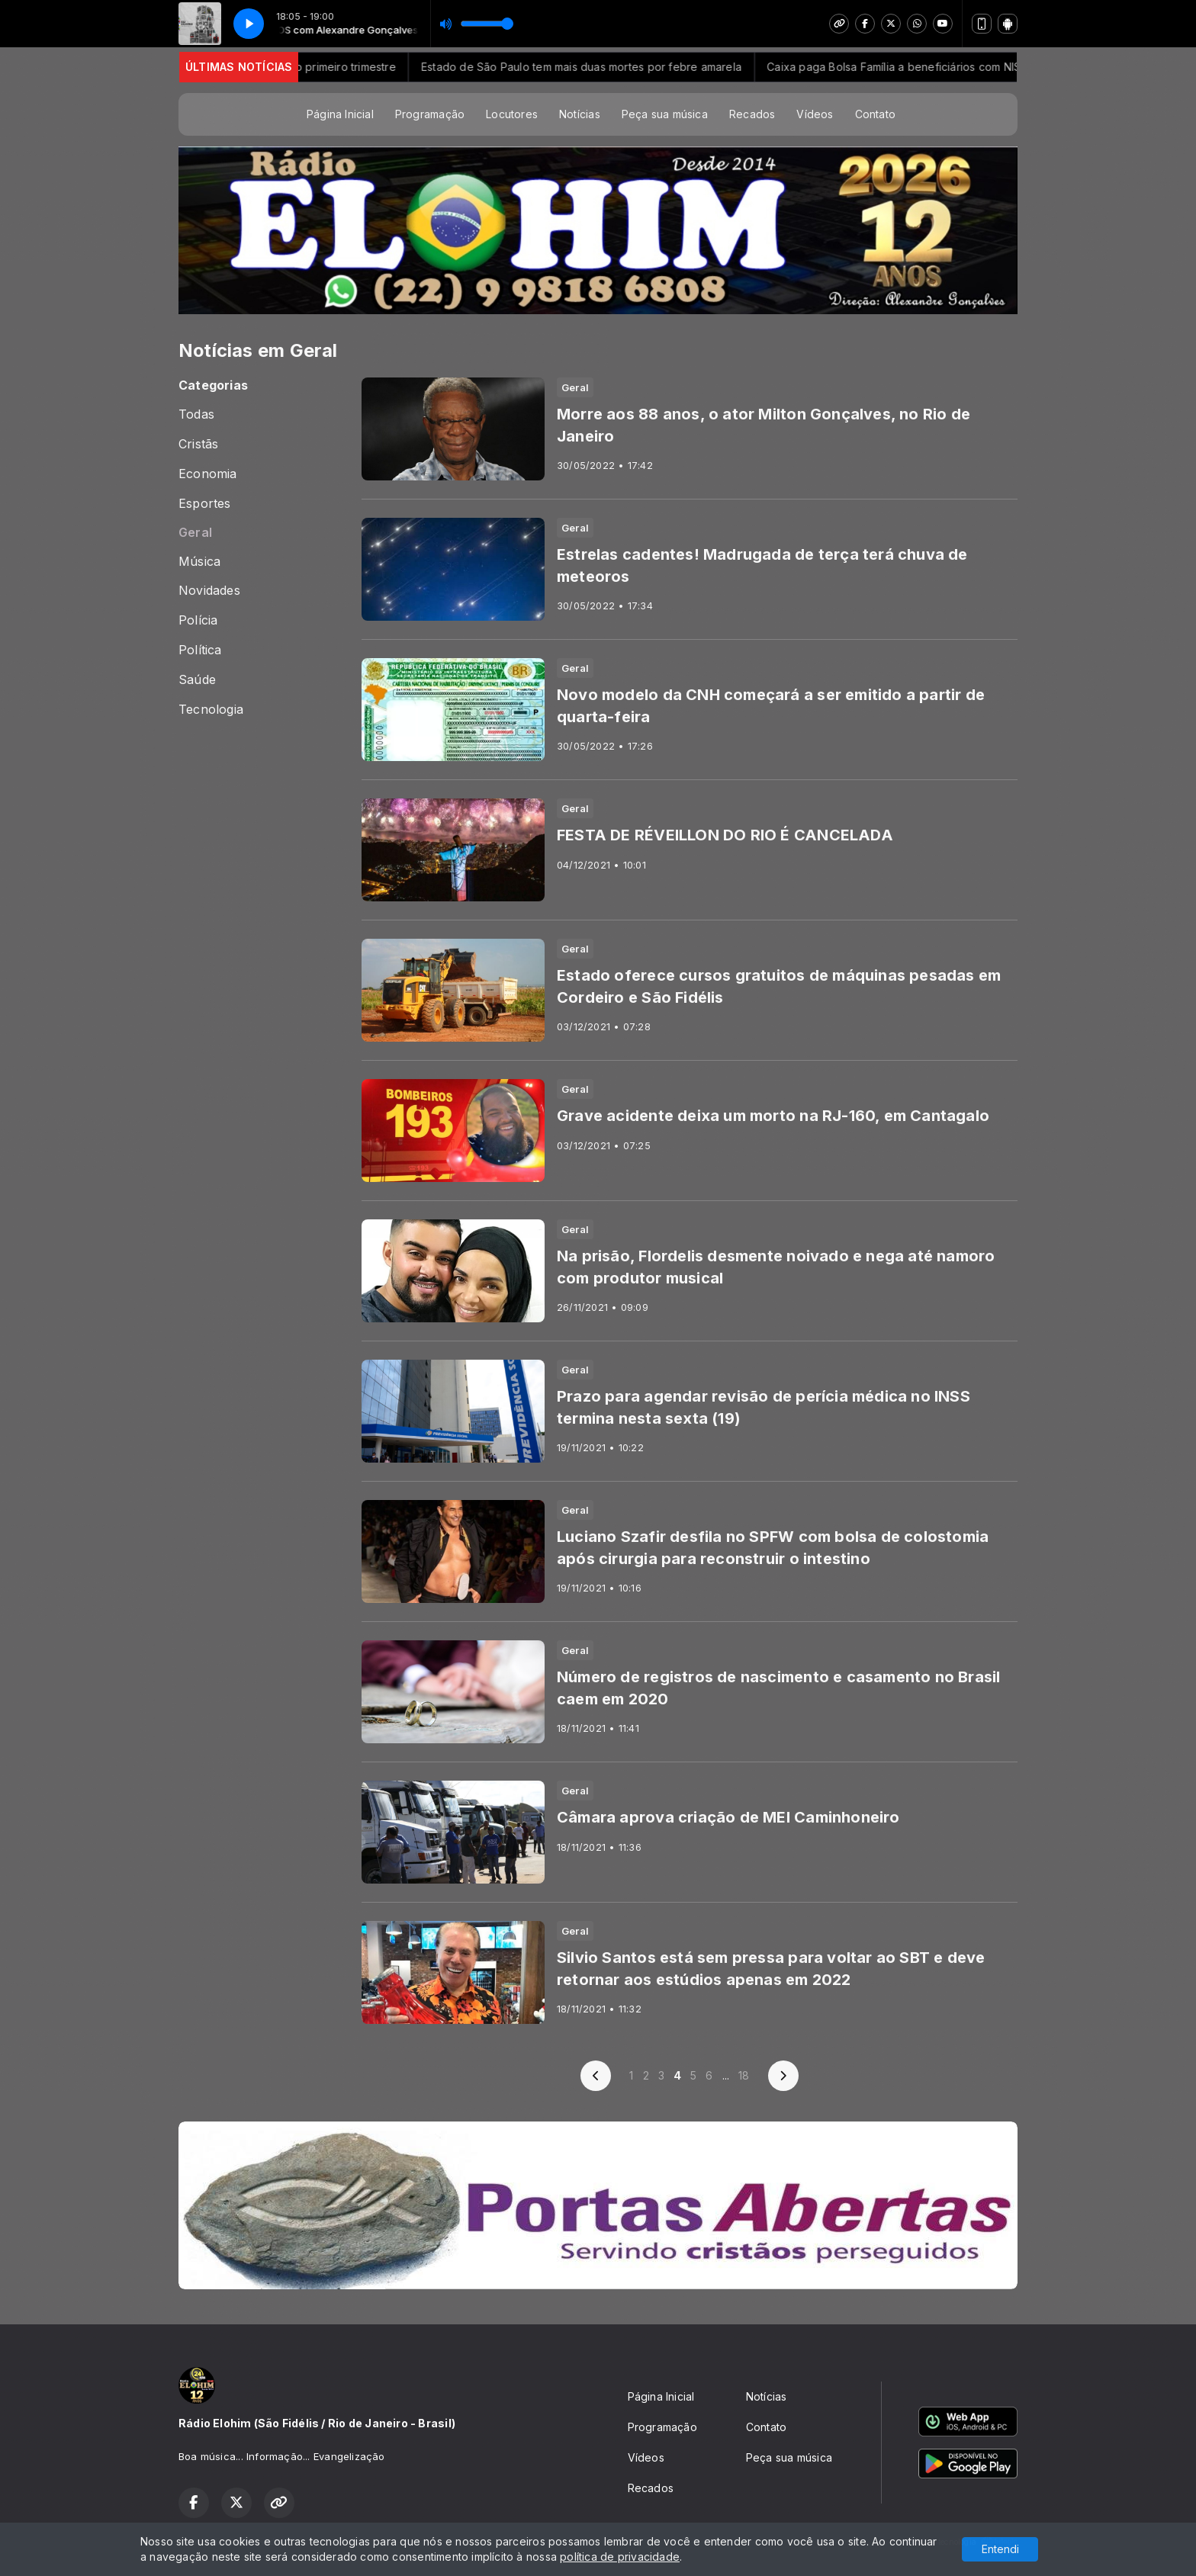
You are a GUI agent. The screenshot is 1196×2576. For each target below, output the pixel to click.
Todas (196, 414)
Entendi (1000, 2548)
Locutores (512, 114)
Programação (430, 114)
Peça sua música (665, 114)
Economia (207, 474)
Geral (195, 532)
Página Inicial (340, 114)
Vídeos (814, 114)
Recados (752, 114)
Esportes (204, 503)
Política (200, 650)
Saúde (197, 680)
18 (743, 2075)
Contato (875, 114)
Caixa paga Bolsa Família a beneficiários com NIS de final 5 (951, 66)
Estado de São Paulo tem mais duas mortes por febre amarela (613, 66)
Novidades (209, 590)
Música (199, 561)
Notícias (579, 114)
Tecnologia (210, 709)
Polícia (197, 620)
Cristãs (198, 444)
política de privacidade (620, 2556)
